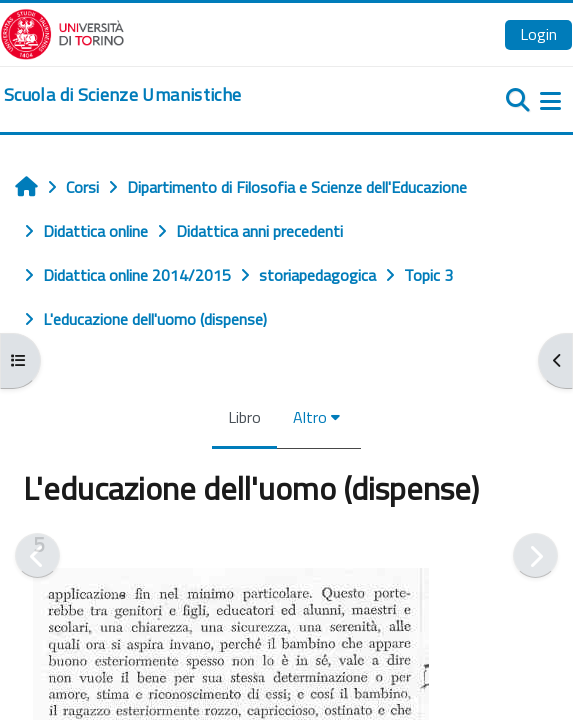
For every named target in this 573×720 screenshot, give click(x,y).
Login (538, 34)
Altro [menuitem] (310, 417)
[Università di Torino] (62, 32)
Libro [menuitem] (244, 417)
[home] (122, 95)
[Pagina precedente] (37, 555)
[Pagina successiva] (535, 555)
